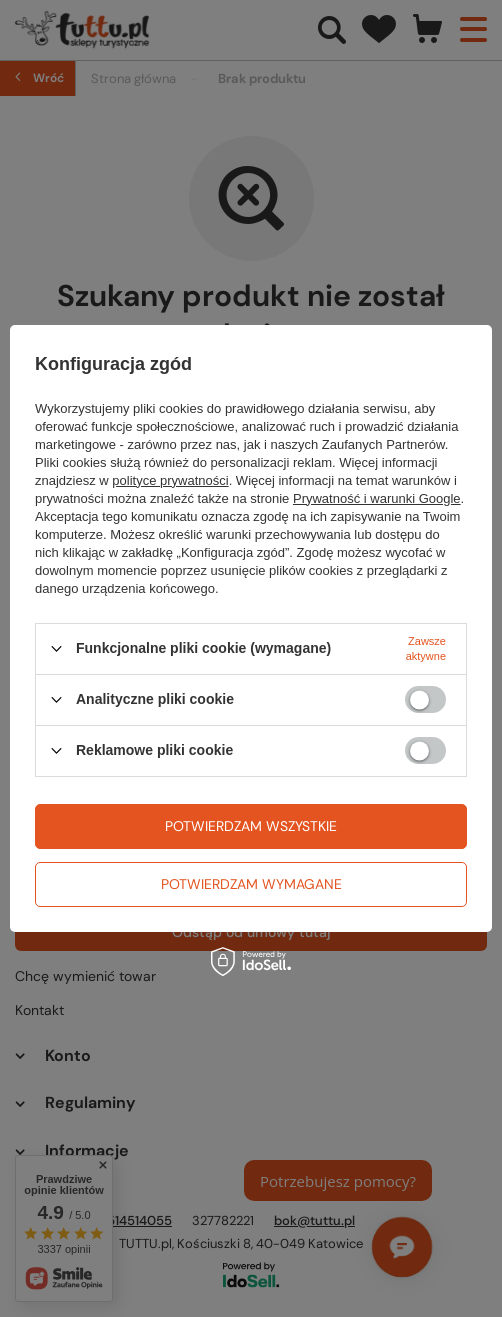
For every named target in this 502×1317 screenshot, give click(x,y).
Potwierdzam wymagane (251, 884)
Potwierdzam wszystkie (251, 826)
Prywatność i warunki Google (377, 498)
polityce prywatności (170, 480)
